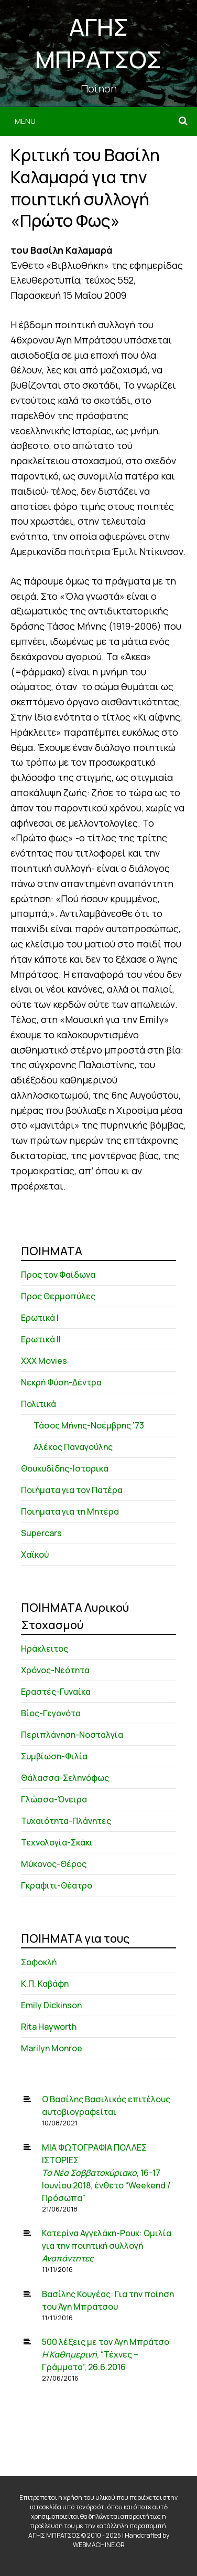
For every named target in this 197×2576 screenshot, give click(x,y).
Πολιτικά (38, 1404)
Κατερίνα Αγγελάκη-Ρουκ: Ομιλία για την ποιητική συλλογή (106, 2245)
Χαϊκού (35, 1554)
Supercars (41, 1533)
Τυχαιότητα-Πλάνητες (66, 1821)
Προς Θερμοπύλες (58, 1296)
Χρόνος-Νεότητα (55, 1670)
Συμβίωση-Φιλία (54, 1756)
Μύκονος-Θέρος (53, 1864)
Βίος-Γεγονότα (51, 1713)
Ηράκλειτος (44, 1648)
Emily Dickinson (51, 2005)
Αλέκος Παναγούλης (73, 1447)
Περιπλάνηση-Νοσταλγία (72, 1734)
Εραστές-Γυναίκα (56, 1691)
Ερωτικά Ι (40, 1317)
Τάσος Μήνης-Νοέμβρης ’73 (89, 1425)
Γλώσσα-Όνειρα (54, 1799)
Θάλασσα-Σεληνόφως (65, 1778)
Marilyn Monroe (51, 2048)
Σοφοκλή (39, 1962)
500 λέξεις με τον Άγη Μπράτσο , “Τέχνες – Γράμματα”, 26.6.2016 (105, 2354)
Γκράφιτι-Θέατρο (56, 1885)
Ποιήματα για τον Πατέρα (72, 1490)
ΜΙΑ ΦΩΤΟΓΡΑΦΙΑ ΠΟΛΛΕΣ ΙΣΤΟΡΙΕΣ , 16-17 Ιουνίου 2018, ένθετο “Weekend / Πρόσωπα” (106, 2173)
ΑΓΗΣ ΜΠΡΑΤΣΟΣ (98, 43)
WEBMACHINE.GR (99, 2544)
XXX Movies (44, 1361)
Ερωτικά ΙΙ (41, 1339)
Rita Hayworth (48, 2026)
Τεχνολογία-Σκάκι (57, 1842)
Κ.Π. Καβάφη (45, 1983)
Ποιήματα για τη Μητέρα (70, 1511)
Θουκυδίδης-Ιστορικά (64, 1468)
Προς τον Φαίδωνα (58, 1274)
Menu (25, 121)
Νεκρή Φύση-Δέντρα (61, 1382)
